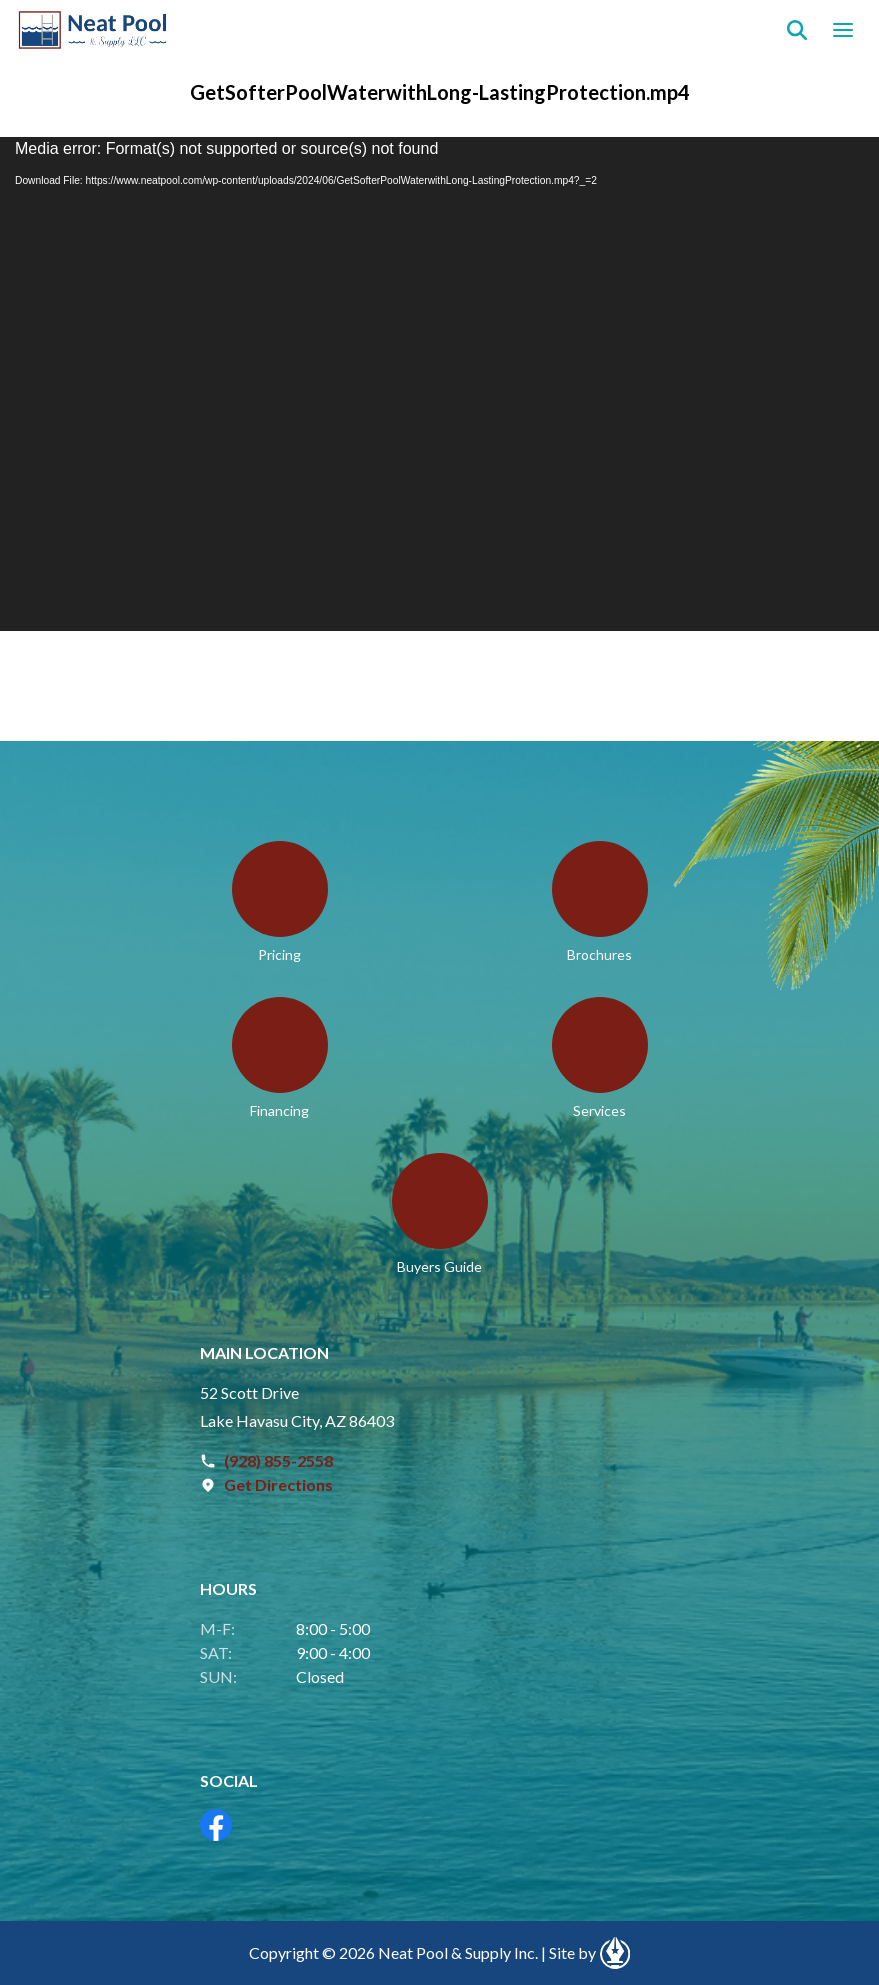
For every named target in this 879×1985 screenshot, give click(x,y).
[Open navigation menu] (843, 30)
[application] (439, 384)
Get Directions (278, 1484)
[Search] (797, 30)
